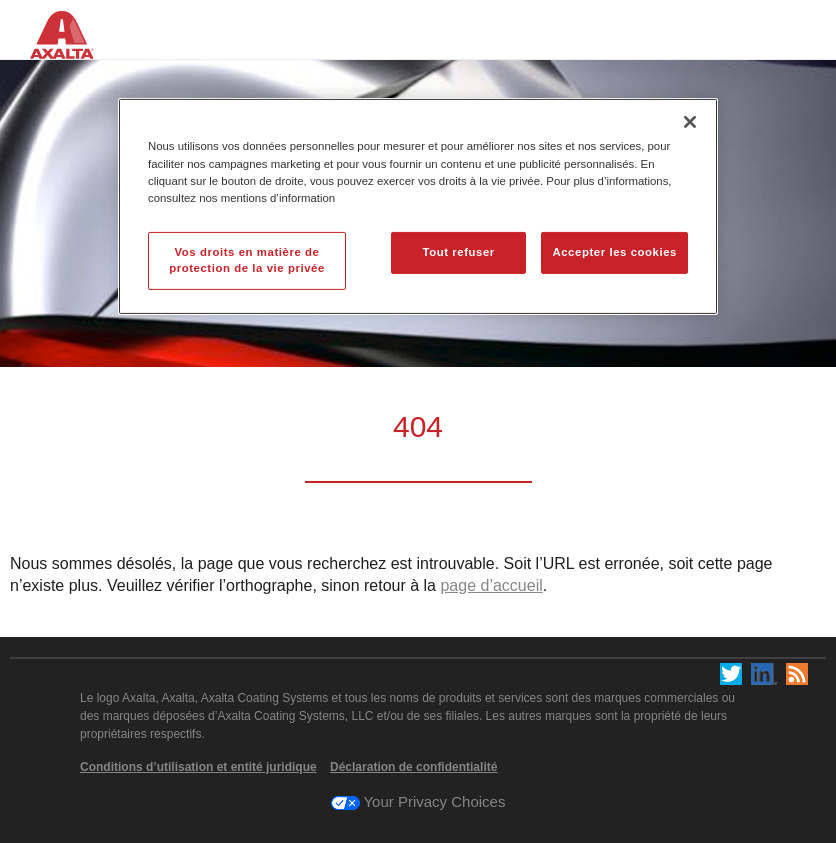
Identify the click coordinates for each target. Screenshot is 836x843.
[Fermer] (690, 122)
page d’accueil (491, 585)
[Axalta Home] (72, 48)
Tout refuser (458, 252)
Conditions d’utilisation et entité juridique (198, 767)
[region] (418, 206)
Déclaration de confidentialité (413, 767)
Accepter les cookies (614, 252)
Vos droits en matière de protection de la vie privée (247, 260)
